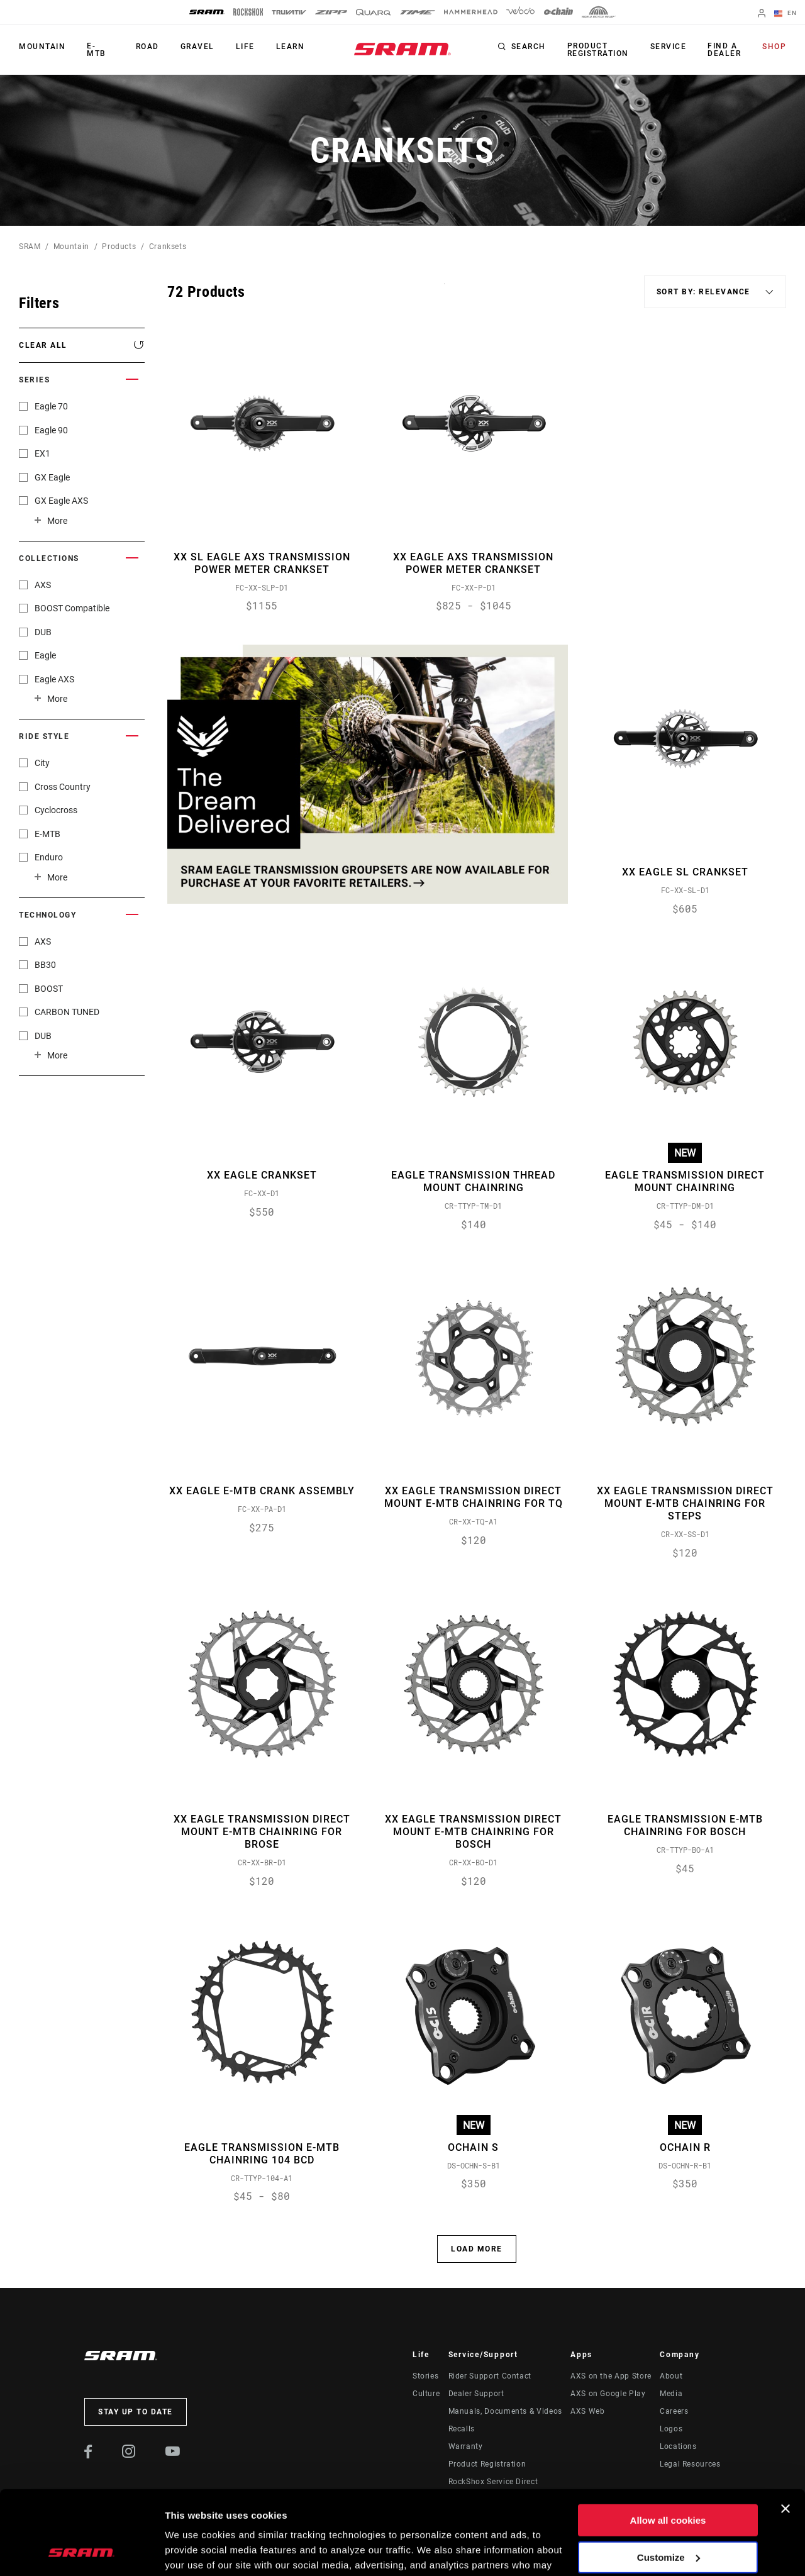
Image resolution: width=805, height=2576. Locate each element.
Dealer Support (476, 2393)
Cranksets (168, 246)
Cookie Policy (382, 2516)
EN (785, 13)
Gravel (197, 46)
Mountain (42, 46)
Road (147, 46)
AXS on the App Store (611, 2376)
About (671, 2376)
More (57, 521)
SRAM (30, 246)
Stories (425, 2376)
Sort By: (444, 291)
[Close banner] (785, 2430)
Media (671, 2393)
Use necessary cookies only (668, 2515)
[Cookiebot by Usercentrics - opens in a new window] (81, 2551)
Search (528, 46)
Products (119, 246)
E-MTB (96, 50)
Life (245, 46)
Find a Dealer (724, 50)
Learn (290, 46)
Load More (476, 2249)
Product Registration (598, 50)
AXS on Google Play (608, 2393)
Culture (426, 2393)
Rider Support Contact (489, 2376)
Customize (668, 2478)
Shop (774, 46)
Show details (194, 2551)
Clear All (43, 345)
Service (668, 46)
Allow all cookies (668, 2441)
